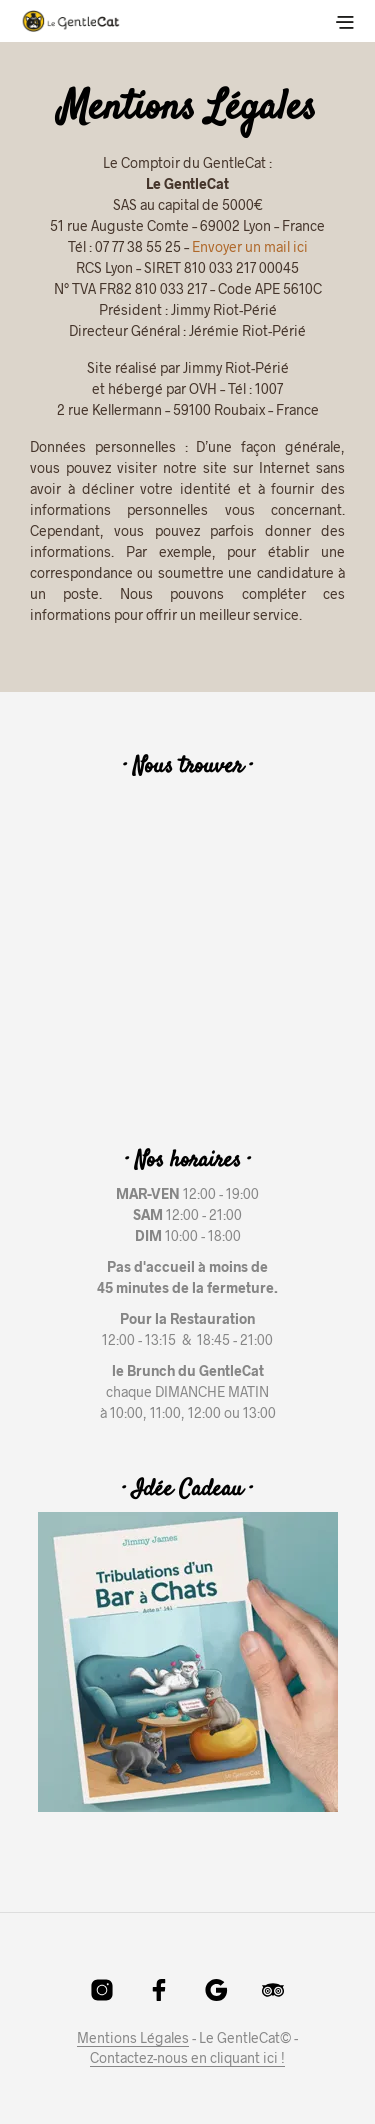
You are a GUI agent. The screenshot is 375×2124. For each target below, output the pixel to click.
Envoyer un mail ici (250, 246)
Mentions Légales (133, 2038)
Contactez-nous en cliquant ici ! (187, 2058)
